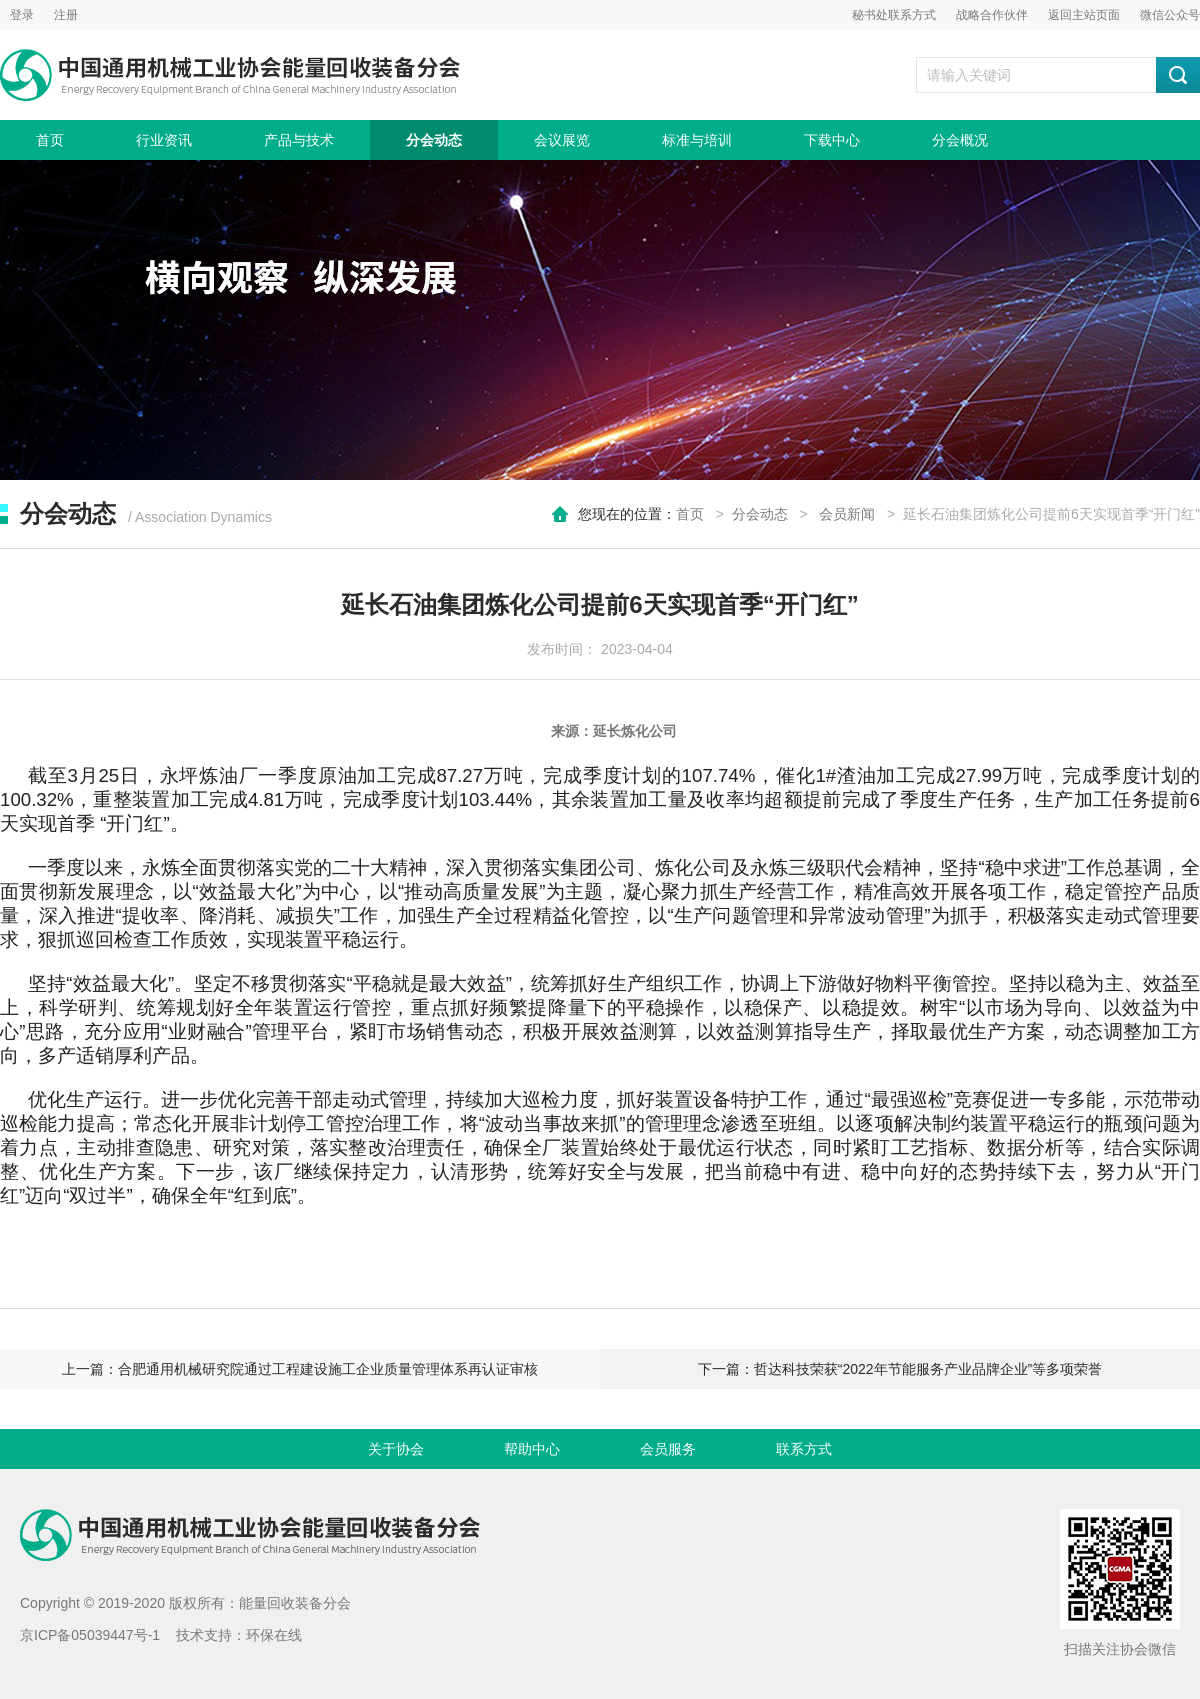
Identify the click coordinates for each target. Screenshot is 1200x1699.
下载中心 (832, 140)
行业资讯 (164, 140)
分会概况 (960, 140)
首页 (50, 140)
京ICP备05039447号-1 (90, 1635)
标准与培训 (697, 140)
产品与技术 (299, 140)
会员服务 (668, 1449)
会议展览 (562, 140)
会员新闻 (847, 514)
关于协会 (396, 1449)
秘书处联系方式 (894, 15)
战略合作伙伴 (992, 15)
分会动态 (434, 140)
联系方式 (804, 1449)
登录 (22, 15)
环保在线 (274, 1635)
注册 (66, 15)
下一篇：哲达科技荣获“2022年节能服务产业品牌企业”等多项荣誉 (900, 1369)
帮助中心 (532, 1449)
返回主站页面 (1084, 15)
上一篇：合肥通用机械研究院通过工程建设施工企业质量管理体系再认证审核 (300, 1369)
